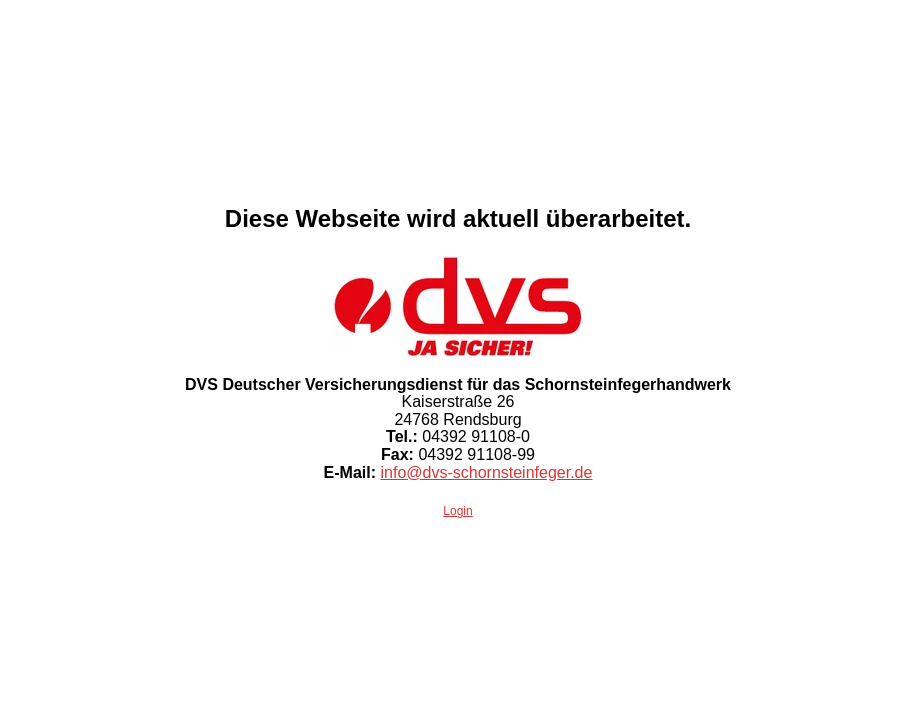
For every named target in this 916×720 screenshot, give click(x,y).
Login (457, 511)
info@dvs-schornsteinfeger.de (486, 472)
